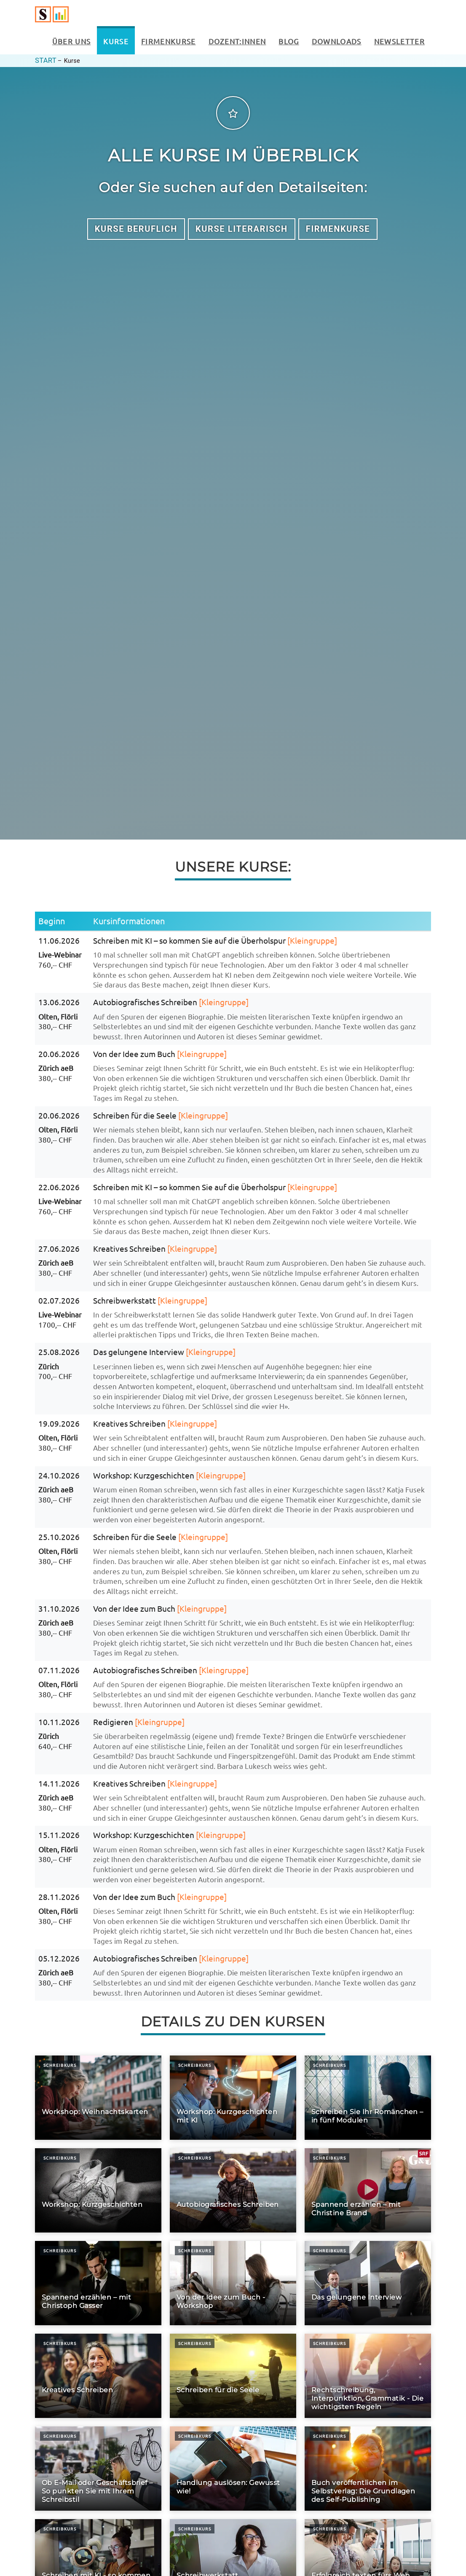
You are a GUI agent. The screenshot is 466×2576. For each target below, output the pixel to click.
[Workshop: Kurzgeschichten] (98, 2190)
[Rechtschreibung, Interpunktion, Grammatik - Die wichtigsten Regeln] (368, 2376)
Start (45, 60)
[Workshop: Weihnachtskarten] (98, 2097)
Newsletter (399, 41)
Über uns (71, 41)
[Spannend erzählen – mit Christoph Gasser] (98, 2283)
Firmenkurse (168, 41)
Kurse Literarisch (242, 229)
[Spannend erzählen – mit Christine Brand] (368, 2190)
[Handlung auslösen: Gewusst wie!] (233, 2468)
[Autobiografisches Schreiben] (233, 2190)
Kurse (116, 41)
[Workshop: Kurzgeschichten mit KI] (233, 2097)
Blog (289, 41)
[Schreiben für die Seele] (233, 2376)
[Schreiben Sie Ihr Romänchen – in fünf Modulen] (368, 2097)
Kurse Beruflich (136, 229)
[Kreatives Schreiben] (98, 2376)
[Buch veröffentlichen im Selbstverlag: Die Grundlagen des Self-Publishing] (368, 2468)
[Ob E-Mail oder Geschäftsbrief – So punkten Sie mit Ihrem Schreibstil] (98, 2468)
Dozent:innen (237, 41)
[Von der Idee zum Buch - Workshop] (233, 2283)
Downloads (337, 41)
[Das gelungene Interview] (368, 2283)
